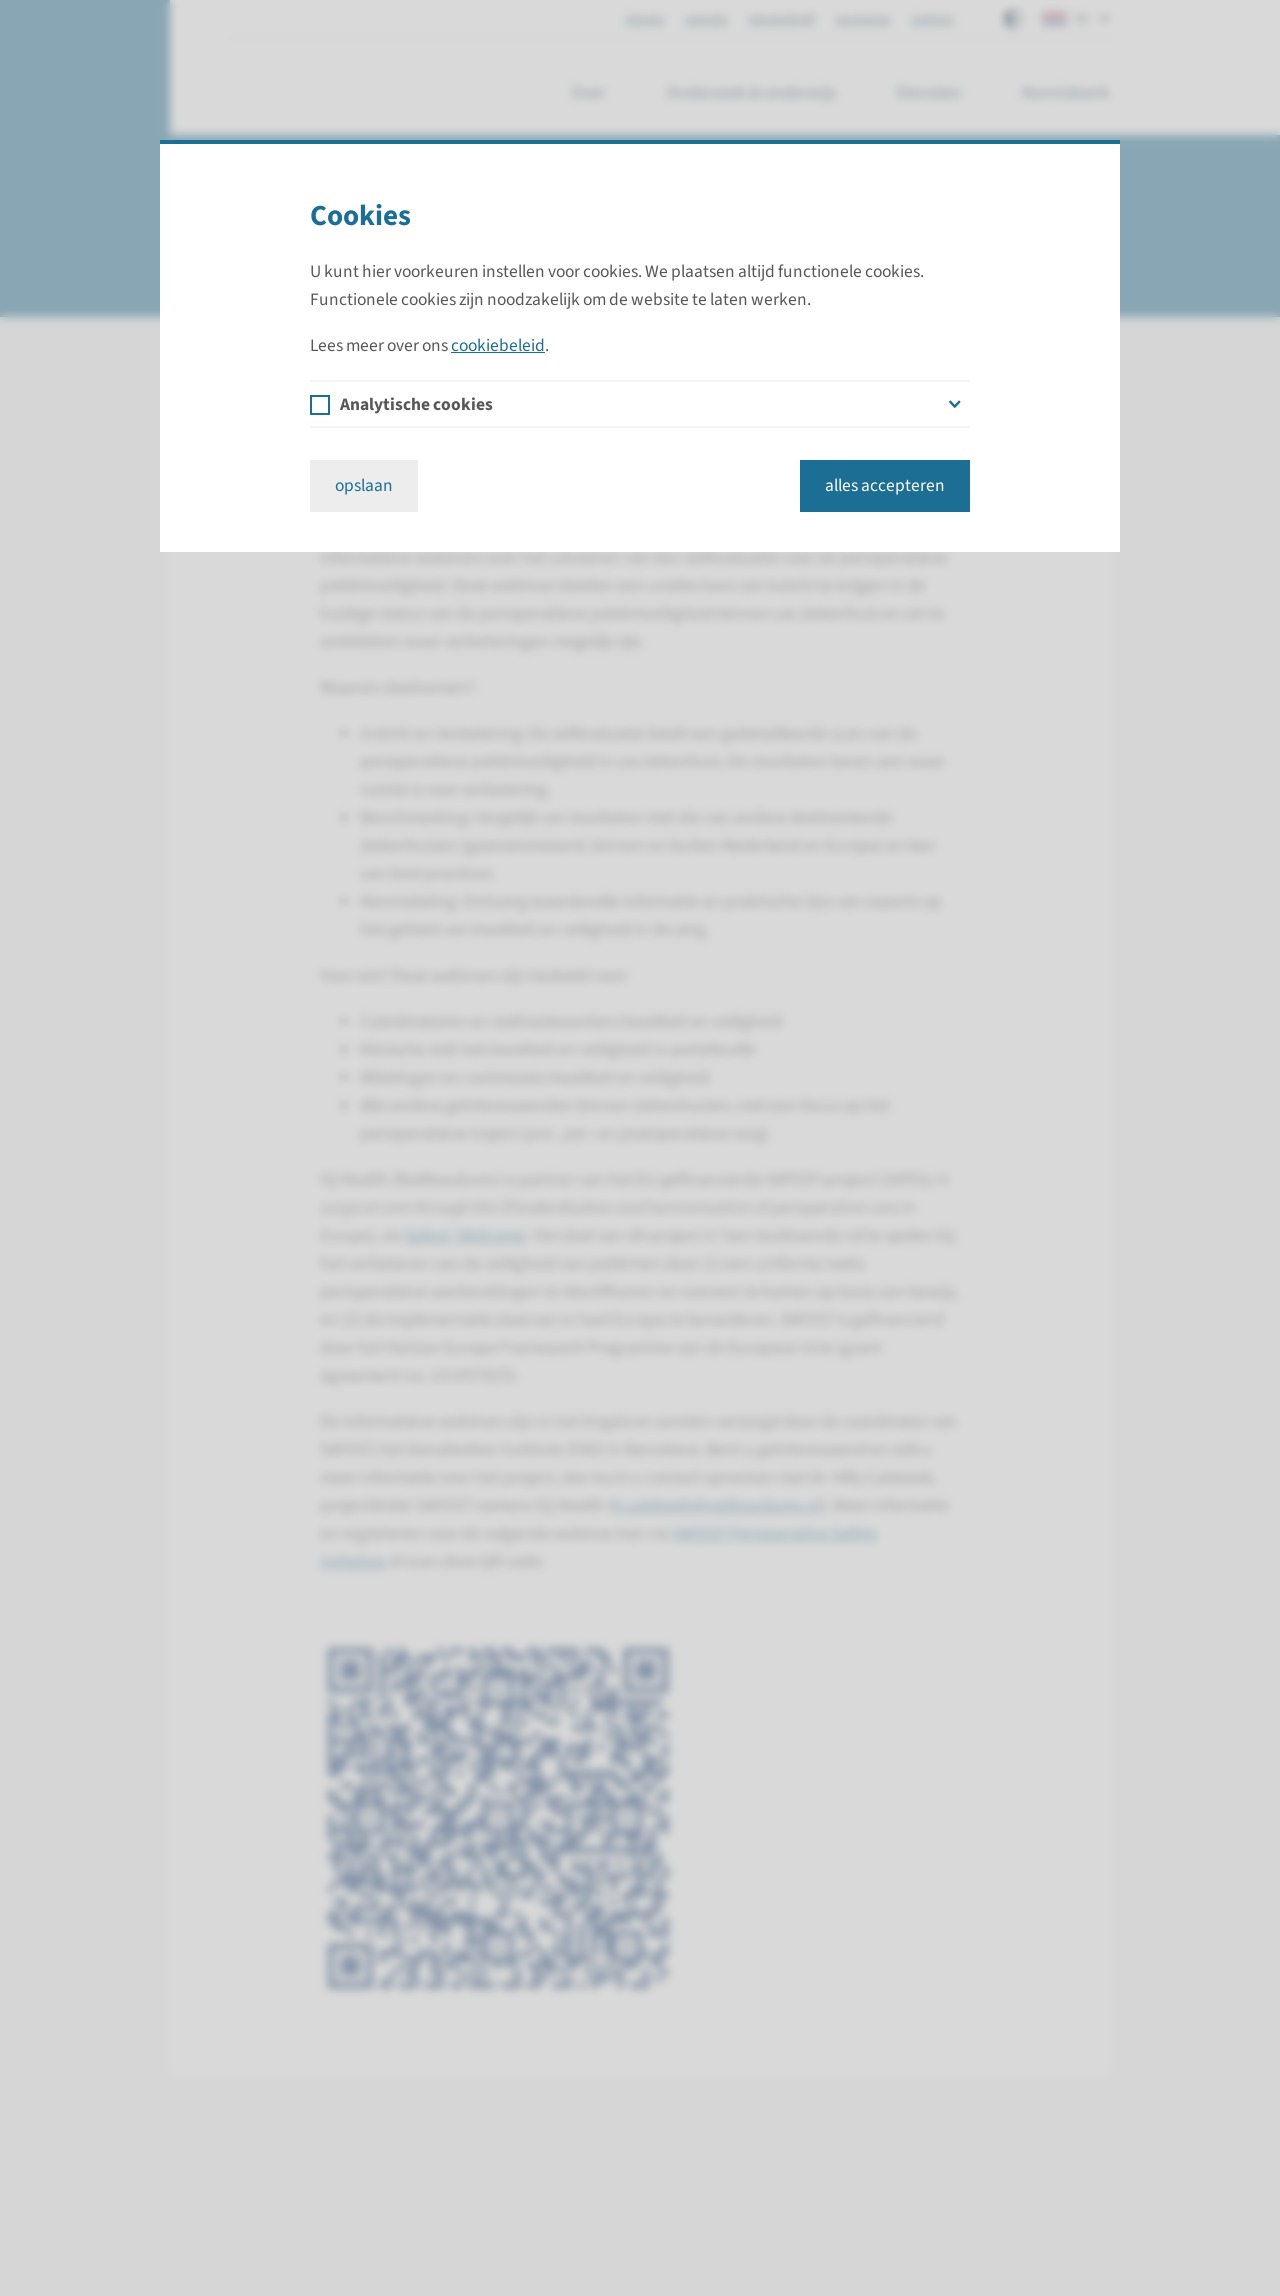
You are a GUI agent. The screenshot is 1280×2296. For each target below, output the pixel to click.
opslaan (364, 485)
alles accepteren (885, 485)
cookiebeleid (498, 345)
